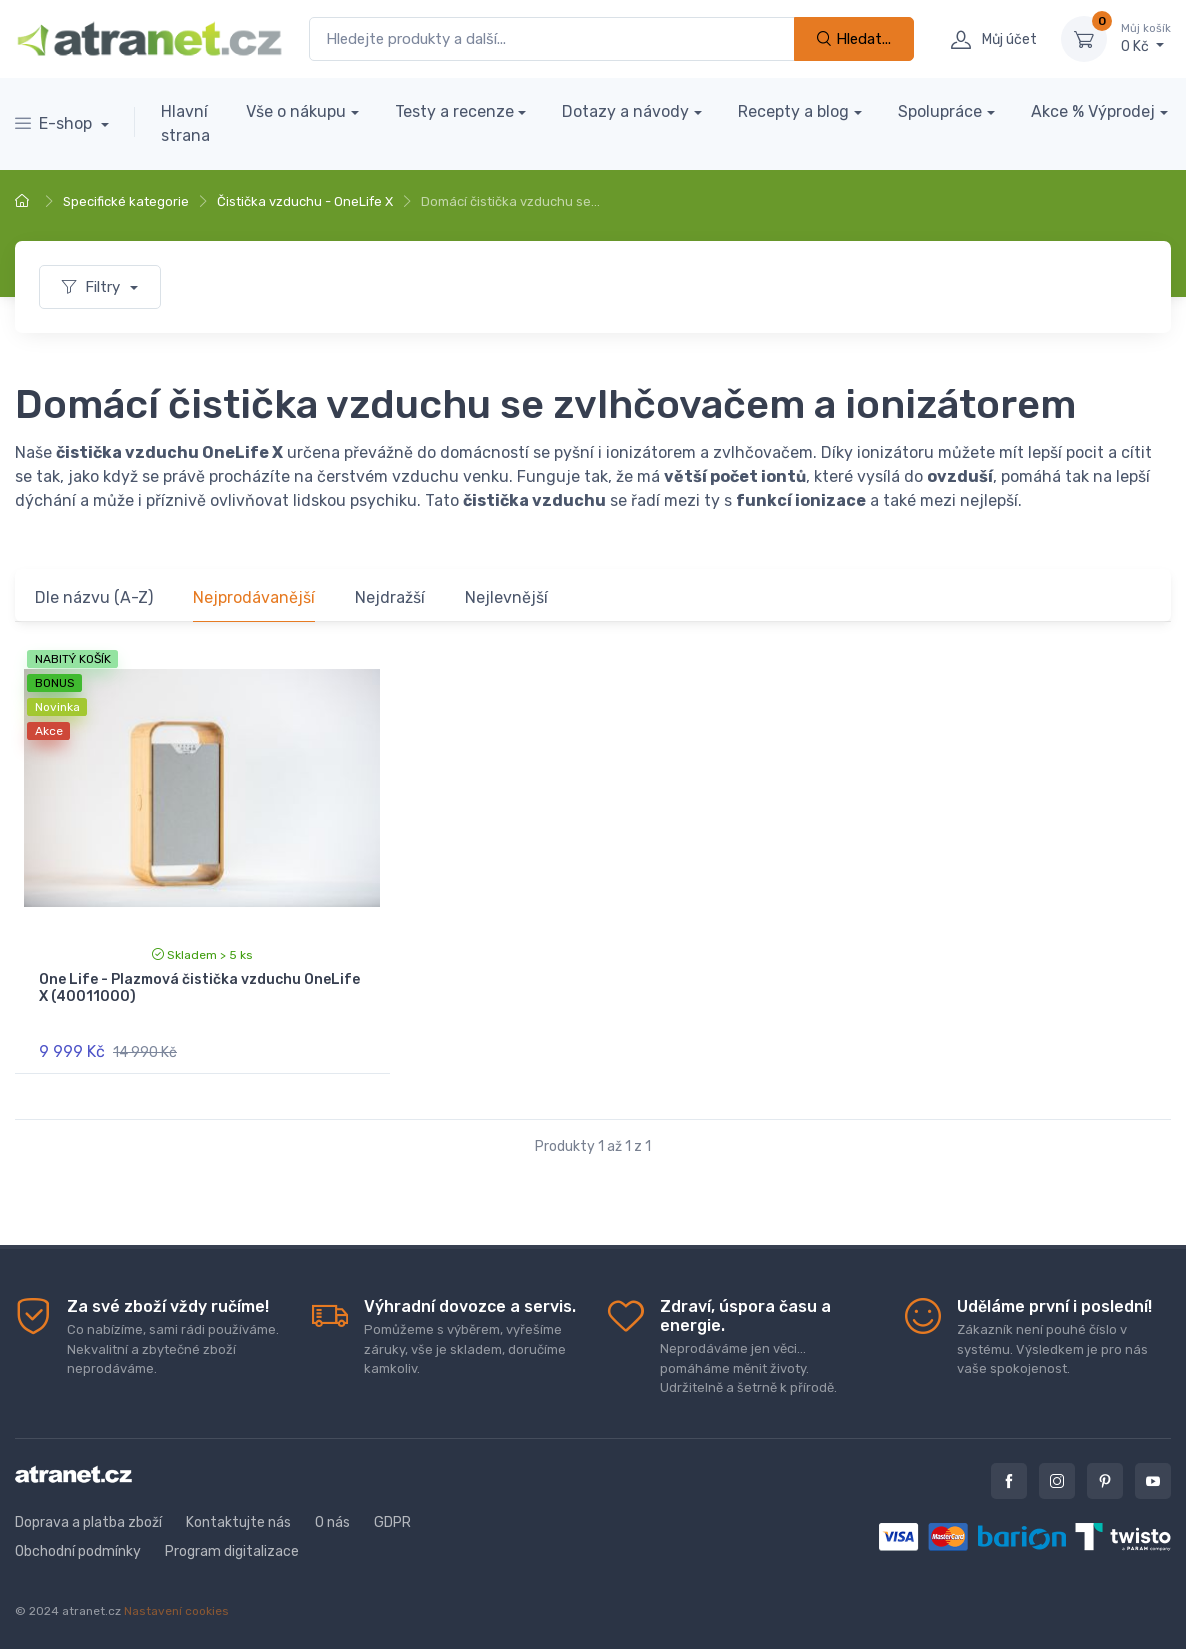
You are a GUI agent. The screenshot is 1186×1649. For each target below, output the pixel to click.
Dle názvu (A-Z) (94, 597)
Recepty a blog (793, 111)
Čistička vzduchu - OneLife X (305, 201)
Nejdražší (390, 597)
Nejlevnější (506, 597)
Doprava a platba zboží (88, 1522)
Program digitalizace (232, 1551)
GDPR (392, 1522)
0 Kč (1146, 38)
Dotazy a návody (625, 111)
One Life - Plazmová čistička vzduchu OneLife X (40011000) (199, 988)
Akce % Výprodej (1093, 111)
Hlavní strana (185, 123)
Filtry (93, 287)
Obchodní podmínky (78, 1551)
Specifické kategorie (126, 201)
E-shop (55, 123)
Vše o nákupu (296, 111)
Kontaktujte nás (238, 1522)
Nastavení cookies (176, 1611)
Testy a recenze (454, 111)
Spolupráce (940, 111)
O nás (332, 1522)
